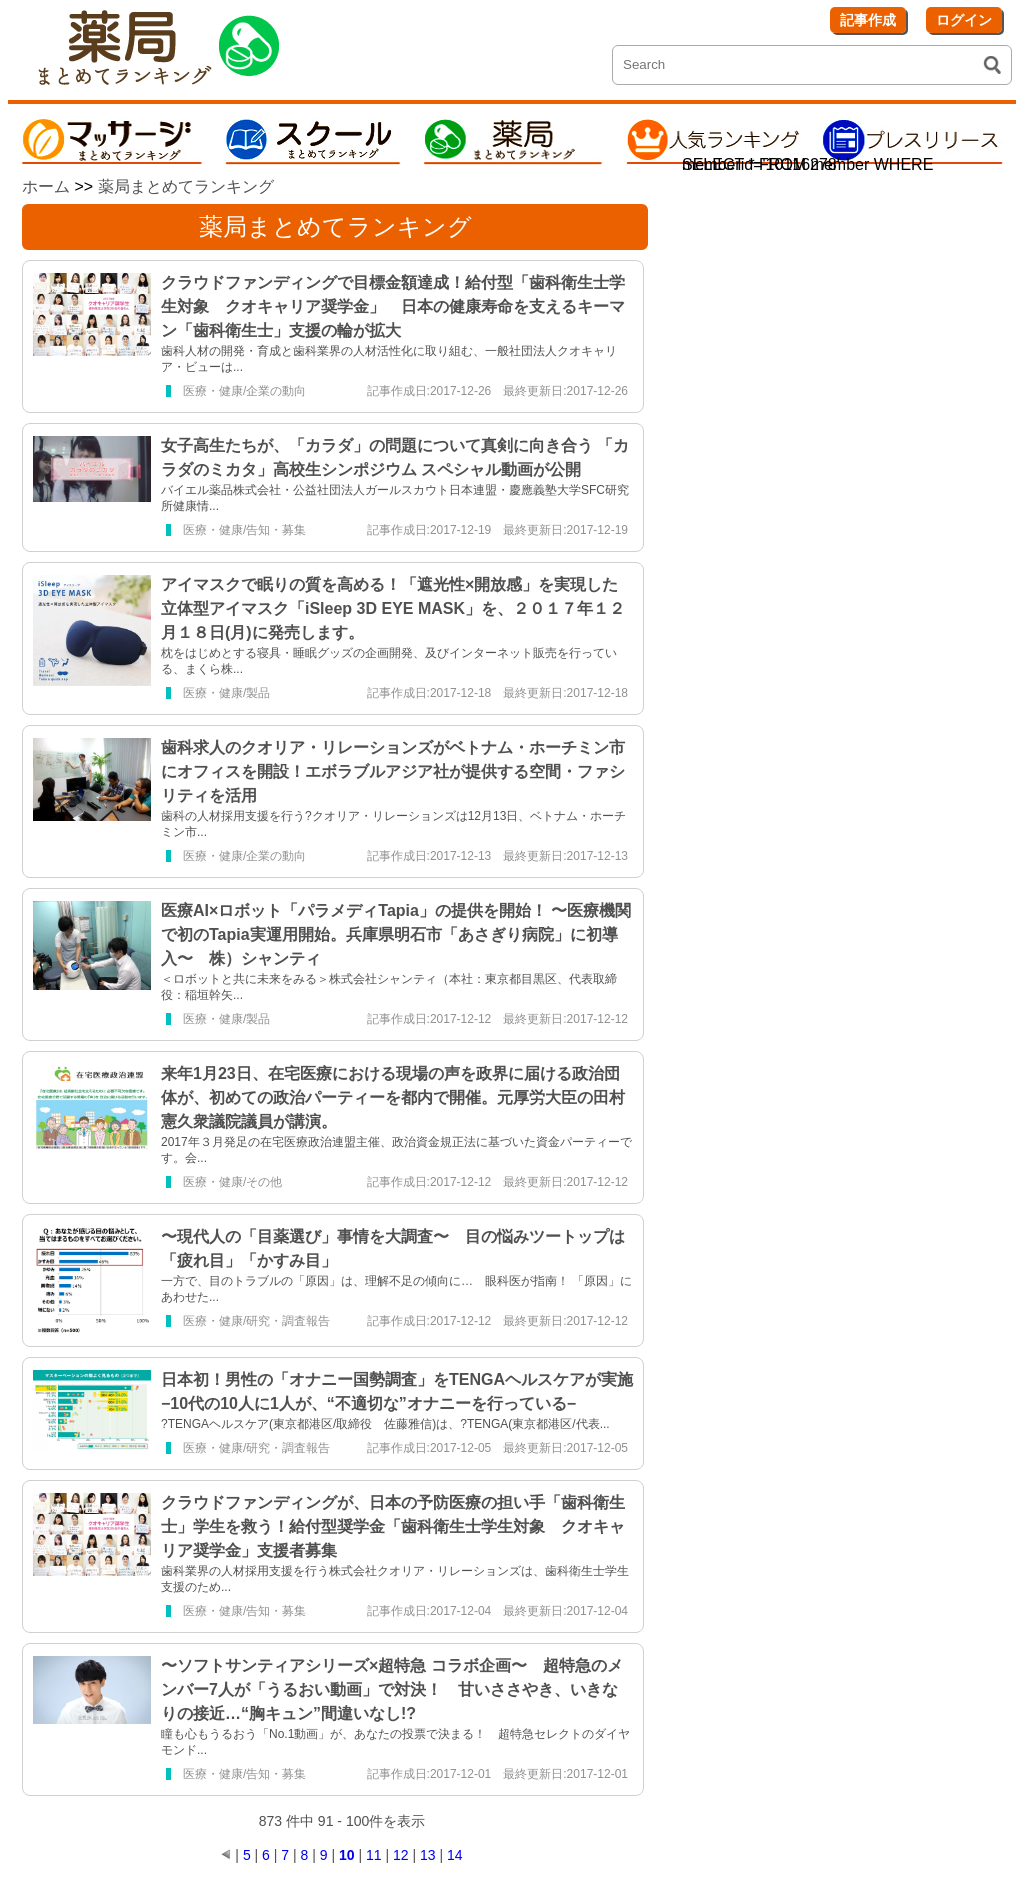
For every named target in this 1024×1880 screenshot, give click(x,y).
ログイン (964, 20)
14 (455, 1855)
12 (401, 1855)
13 (428, 1855)
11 (374, 1855)
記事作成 (868, 20)
